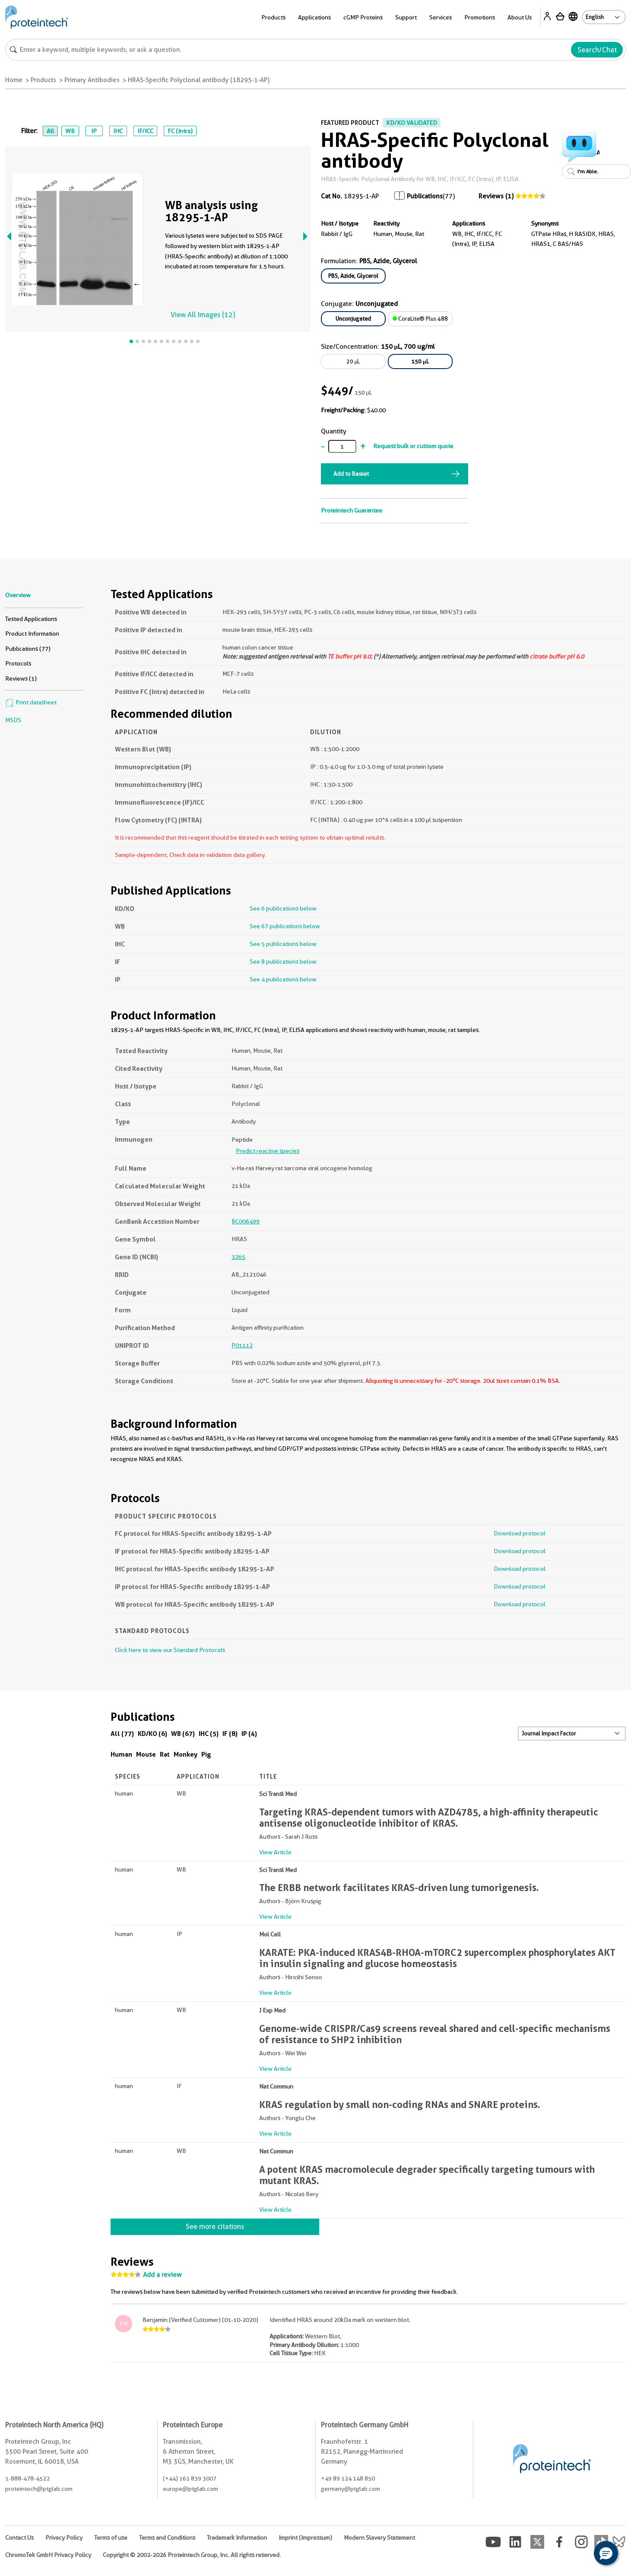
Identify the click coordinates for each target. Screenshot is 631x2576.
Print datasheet (31, 702)
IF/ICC (145, 130)
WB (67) (183, 1733)
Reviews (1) (496, 196)
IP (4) (249, 1733)
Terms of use (110, 2537)
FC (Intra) (180, 130)
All (50, 130)
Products (273, 17)
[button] (606, 2553)
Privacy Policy (63, 2537)
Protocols (18, 663)
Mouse (146, 1754)
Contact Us (19, 2537)
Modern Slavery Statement (379, 2537)
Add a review (162, 2275)
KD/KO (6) (152, 1733)
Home (13, 80)
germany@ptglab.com (350, 2488)
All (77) (122, 1733)
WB (70, 130)
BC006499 (245, 1221)
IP (94, 130)
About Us (519, 17)
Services (440, 17)
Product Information (32, 633)
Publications (425, 196)
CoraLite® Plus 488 (420, 318)
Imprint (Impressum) (305, 2537)
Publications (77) (28, 648)
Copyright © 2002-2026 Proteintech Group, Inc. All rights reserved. (192, 2554)
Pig (206, 1754)
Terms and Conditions (167, 2537)
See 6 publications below (283, 908)
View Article (275, 1852)
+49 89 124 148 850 (348, 2478)
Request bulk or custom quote (413, 446)
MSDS (13, 719)
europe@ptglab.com (190, 2488)
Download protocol (519, 1533)
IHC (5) (209, 1733)
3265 (238, 1256)
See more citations (215, 2227)
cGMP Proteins (363, 17)
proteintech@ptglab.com (39, 2488)
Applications (314, 17)
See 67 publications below (285, 926)
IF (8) (230, 1733)
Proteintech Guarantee (351, 510)
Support (406, 17)
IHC (118, 130)
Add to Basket (351, 473)
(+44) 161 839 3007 (189, 2478)
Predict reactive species (267, 1150)
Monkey (185, 1754)
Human (121, 1754)
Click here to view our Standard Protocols (170, 1649)
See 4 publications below (283, 979)
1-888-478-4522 (27, 2478)
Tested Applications (31, 618)
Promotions (479, 17)
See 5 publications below (283, 943)
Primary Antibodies (92, 80)
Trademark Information (237, 2537)
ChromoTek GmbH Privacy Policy (48, 2554)
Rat (165, 1754)
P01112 (242, 1345)
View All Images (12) (203, 315)
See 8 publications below (283, 961)
